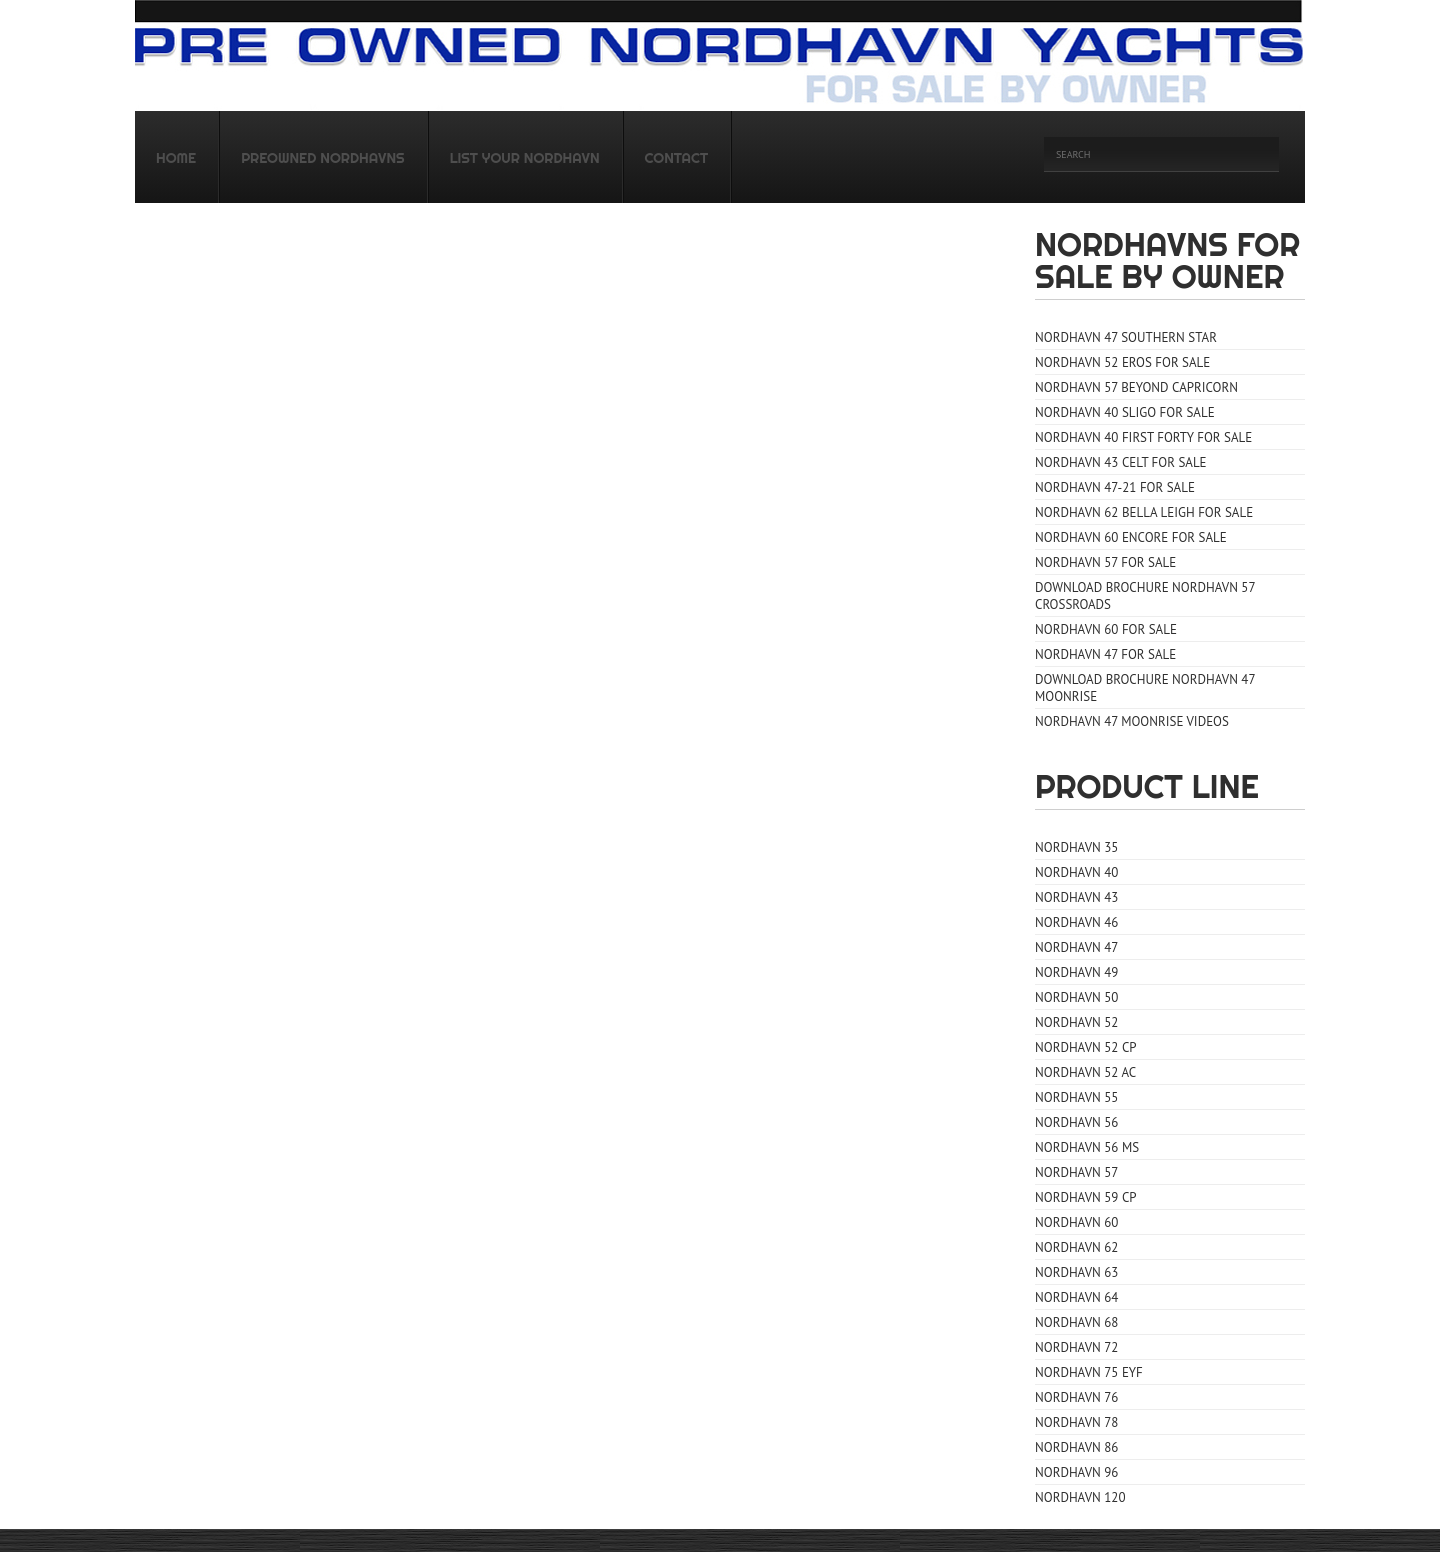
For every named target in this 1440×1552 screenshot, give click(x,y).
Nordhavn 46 (1076, 922)
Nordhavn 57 (1076, 1172)
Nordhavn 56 (1076, 1122)
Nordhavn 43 (1076, 897)
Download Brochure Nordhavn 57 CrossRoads (1145, 596)
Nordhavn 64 (1076, 1297)
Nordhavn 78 (1076, 1422)
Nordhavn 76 (1076, 1397)
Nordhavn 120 (1080, 1497)
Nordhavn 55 (1076, 1097)
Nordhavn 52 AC (1085, 1072)
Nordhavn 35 (1076, 847)
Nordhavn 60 (1076, 1222)
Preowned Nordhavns (323, 158)
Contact (677, 158)
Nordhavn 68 (1076, 1322)
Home (176, 158)
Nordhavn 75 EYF (1089, 1372)
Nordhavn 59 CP (1086, 1197)
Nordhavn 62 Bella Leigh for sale (1144, 512)
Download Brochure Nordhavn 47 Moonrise (1145, 688)
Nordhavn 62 (1076, 1247)
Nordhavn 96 (1076, 1472)
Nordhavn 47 (1076, 947)
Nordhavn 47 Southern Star (1126, 337)
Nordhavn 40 (1076, 872)
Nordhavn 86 (1076, 1447)
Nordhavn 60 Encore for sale (1131, 537)
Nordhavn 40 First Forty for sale (1143, 437)
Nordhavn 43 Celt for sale (1121, 462)
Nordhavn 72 (1076, 1347)
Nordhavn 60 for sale (1106, 629)
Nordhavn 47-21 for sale (1115, 487)
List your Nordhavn (525, 158)
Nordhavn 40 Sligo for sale (1125, 412)
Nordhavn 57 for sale (1105, 562)
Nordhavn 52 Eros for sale (1122, 362)
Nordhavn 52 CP (1086, 1047)
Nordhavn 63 (1076, 1272)
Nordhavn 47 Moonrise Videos (1132, 721)
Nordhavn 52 (1076, 1022)
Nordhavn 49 (1076, 972)
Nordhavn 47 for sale (1105, 654)
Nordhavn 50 (1076, 997)
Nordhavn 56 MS (1087, 1147)
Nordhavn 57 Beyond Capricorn (1136, 387)
